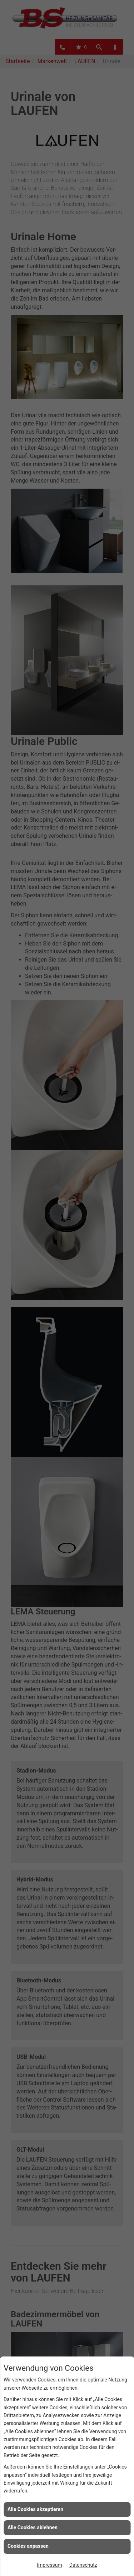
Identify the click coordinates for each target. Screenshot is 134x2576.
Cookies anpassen (28, 2546)
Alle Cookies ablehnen (33, 2527)
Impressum (49, 2565)
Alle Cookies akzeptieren (35, 2509)
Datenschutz (83, 2565)
